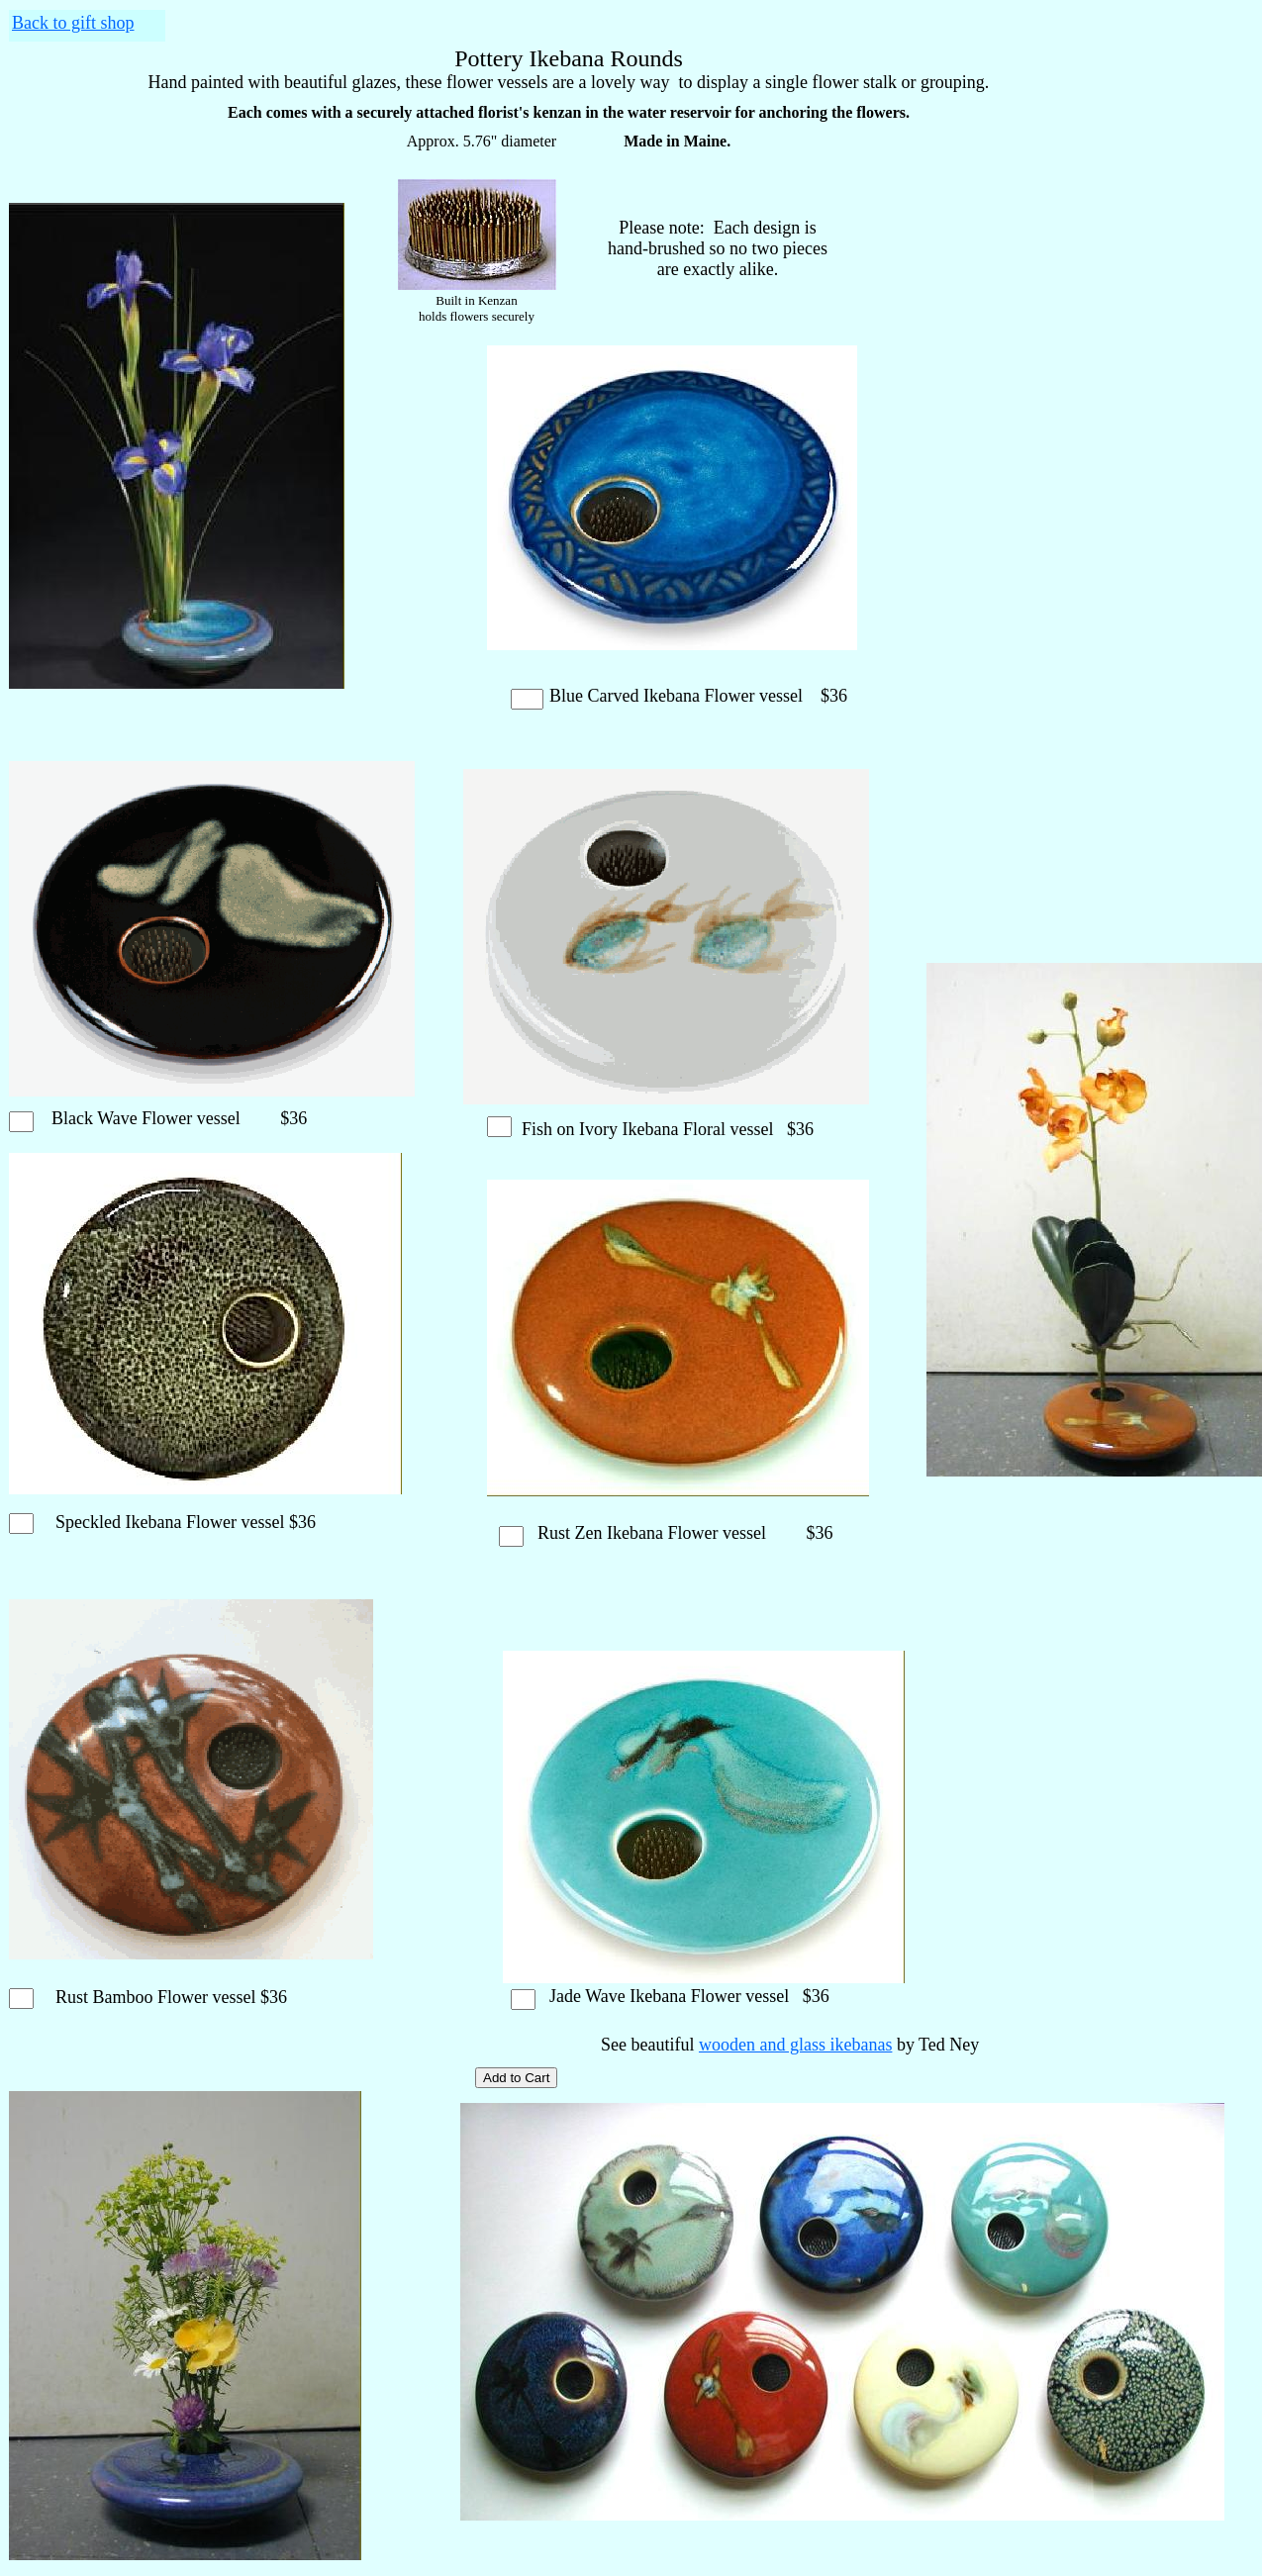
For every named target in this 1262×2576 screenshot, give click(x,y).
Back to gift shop (73, 23)
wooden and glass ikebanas (795, 2044)
